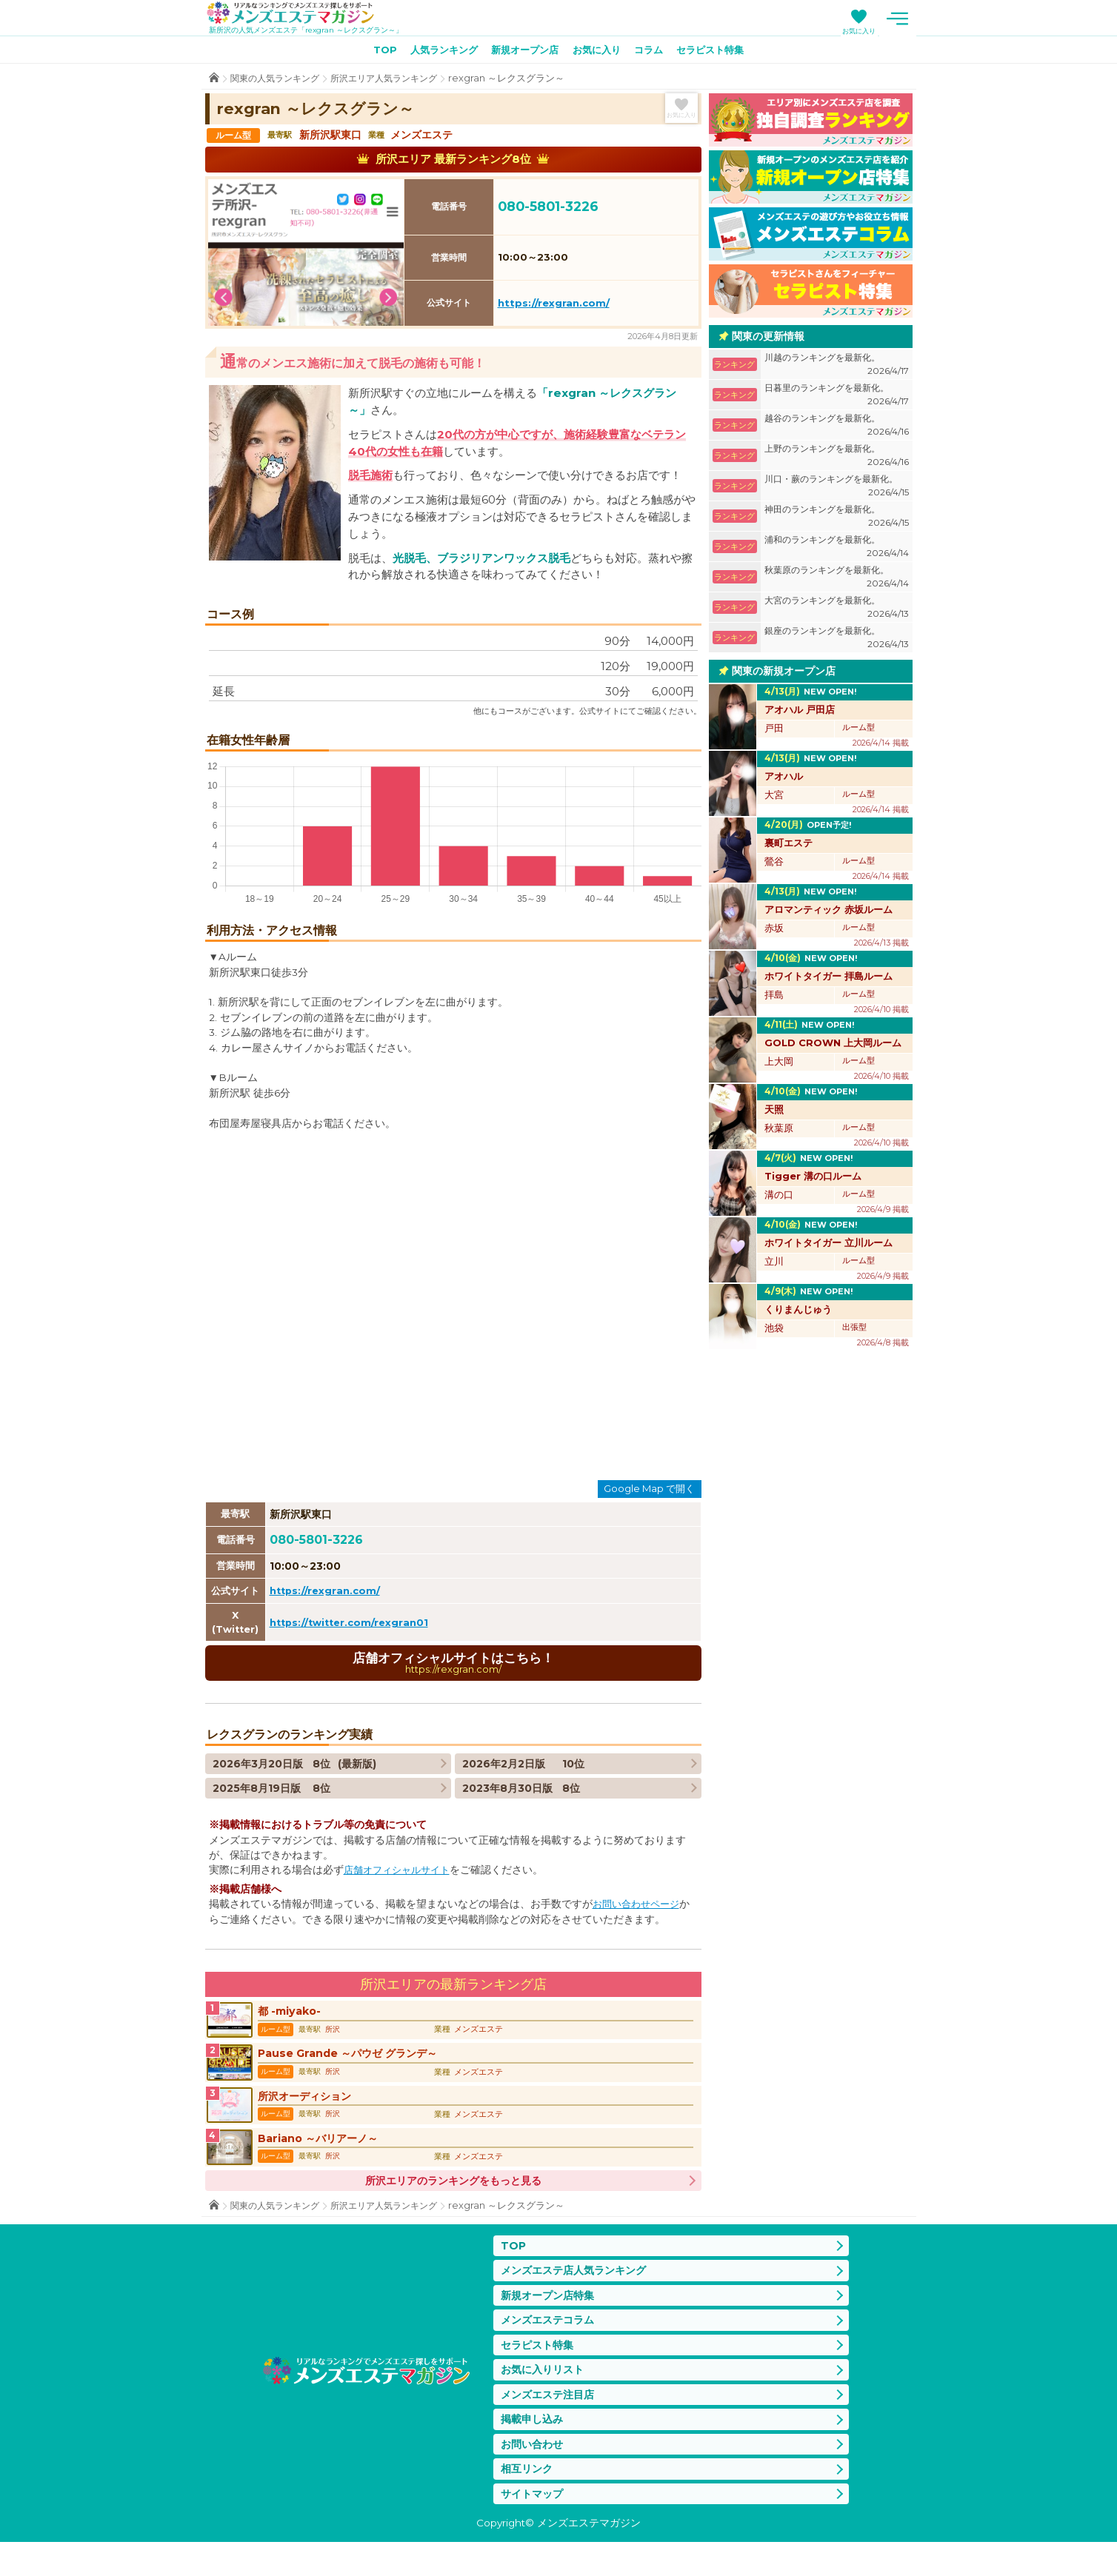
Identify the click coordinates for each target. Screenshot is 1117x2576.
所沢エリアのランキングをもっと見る (453, 2199)
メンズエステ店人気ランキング (578, 2291)
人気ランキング (435, 52)
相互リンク (528, 2501)
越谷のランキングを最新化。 (836, 428)
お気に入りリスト (545, 2396)
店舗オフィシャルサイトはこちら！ (453, 1666)
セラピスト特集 (721, 52)
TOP (371, 52)
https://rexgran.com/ (554, 306)
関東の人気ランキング (278, 81)
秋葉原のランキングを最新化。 (836, 580)
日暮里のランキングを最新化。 (836, 398)
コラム (654, 52)
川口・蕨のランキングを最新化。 (836, 489)
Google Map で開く (649, 1491)
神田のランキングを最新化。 (836, 519)
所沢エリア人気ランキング (395, 81)
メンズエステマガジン (300, 14)
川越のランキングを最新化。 (836, 368)
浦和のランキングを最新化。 (836, 550)
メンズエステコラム (551, 2344)
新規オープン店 (522, 52)
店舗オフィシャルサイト (401, 1874)
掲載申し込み (534, 2448)
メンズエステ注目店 (551, 2422)
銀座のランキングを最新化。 (836, 641)
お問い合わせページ (639, 1908)
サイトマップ (534, 2527)
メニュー (897, 18)
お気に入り (859, 31)
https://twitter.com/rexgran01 (352, 1624)
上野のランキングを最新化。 (836, 459)
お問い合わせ (534, 2475)
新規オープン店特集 (551, 2317)
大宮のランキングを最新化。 (836, 610)
